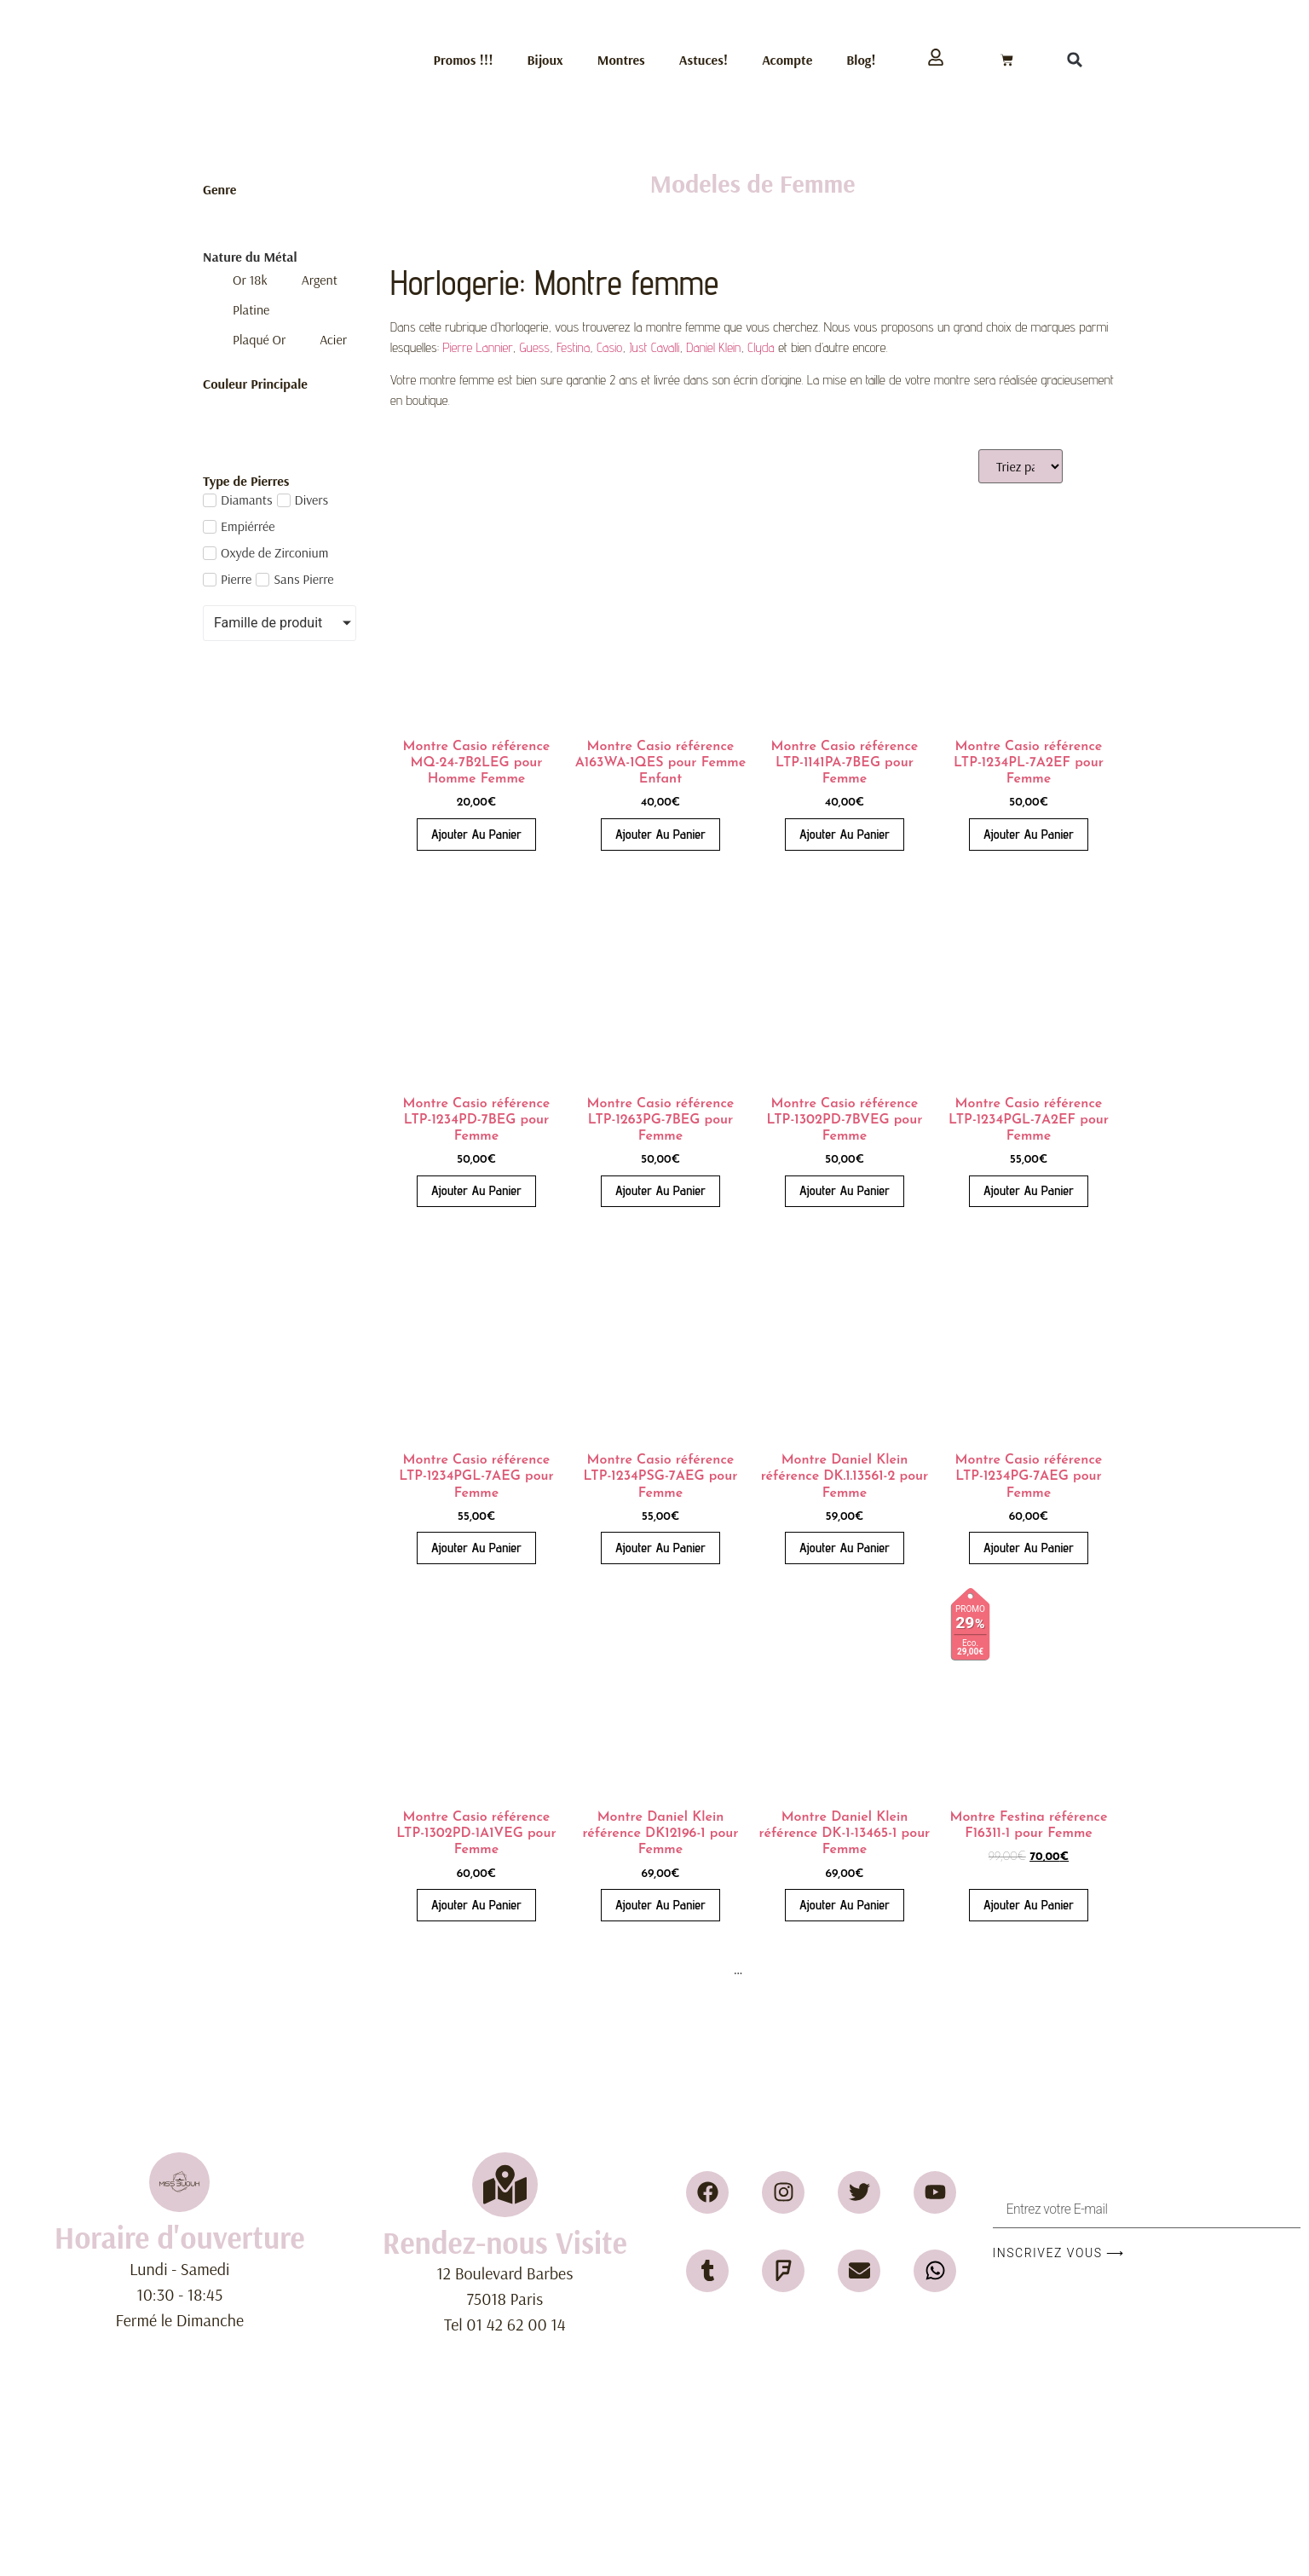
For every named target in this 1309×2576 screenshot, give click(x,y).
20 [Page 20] (821, 1969)
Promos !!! (463, 59)
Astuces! (703, 59)
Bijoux (544, 59)
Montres (621, 59)
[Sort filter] (1020, 466)
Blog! (860, 59)
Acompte (787, 59)
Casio (609, 347)
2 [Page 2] (674, 1969)
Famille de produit (268, 623)
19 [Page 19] (792, 1969)
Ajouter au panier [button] (476, 834)
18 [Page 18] (763, 1969)
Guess (535, 347)
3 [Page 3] (695, 1969)
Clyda (760, 347)
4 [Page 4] (716, 1969)
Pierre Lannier (478, 347)
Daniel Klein (713, 347)
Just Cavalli (654, 347)
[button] (1074, 59)
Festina (573, 347)
